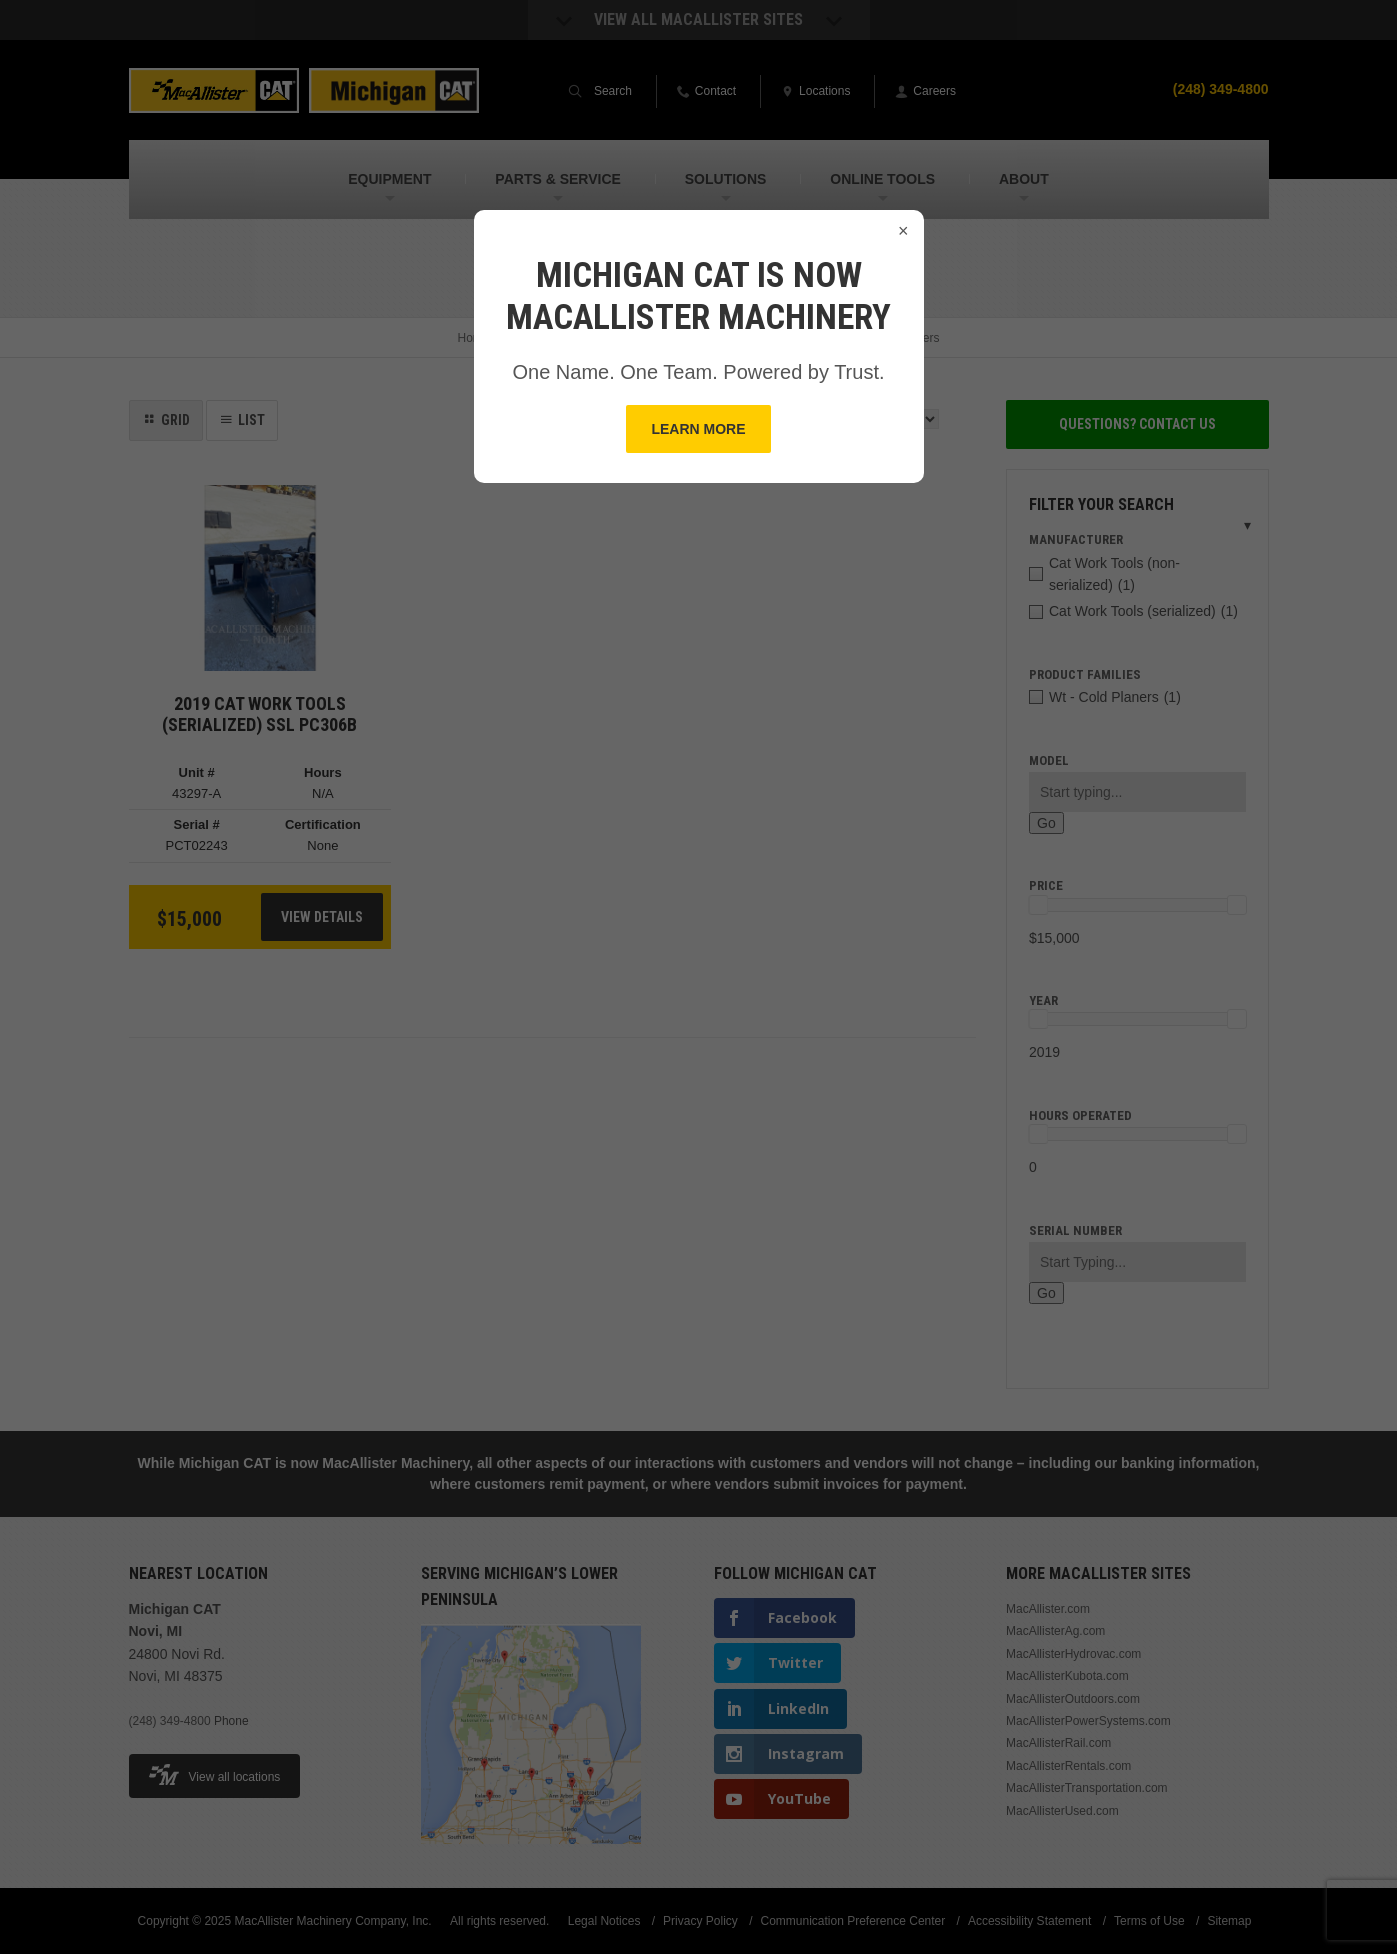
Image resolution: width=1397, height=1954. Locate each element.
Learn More (698, 429)
